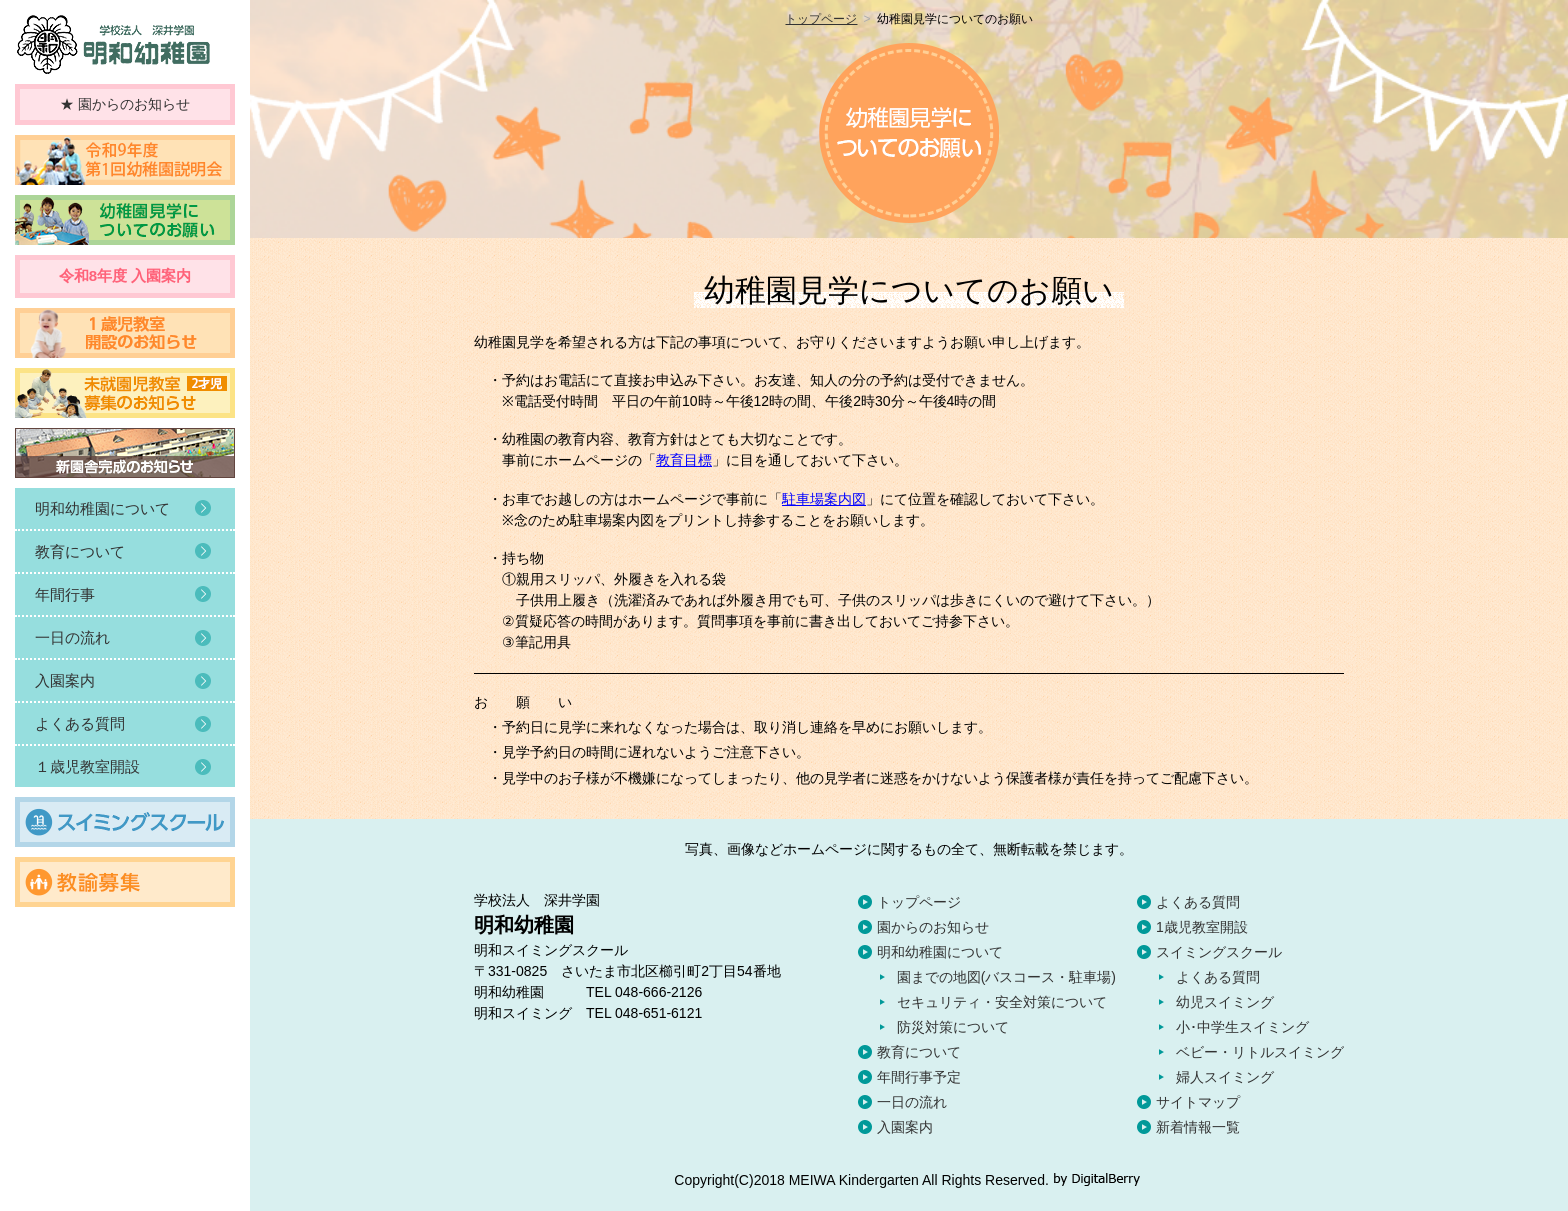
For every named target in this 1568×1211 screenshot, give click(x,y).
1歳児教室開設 (1202, 927)
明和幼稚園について (940, 952)
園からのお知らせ (933, 927)
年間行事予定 (919, 1077)
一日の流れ (912, 1102)
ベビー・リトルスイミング (1260, 1052)
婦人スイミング (1225, 1077)
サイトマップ (1198, 1102)
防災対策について (953, 1027)
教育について (919, 1052)
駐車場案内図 (824, 499)
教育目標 (684, 460)
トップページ (821, 19)
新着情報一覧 (1198, 1127)
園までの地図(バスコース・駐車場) (1006, 977)
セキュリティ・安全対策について (1002, 1002)
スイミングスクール (1219, 952)
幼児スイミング (1225, 1002)
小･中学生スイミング (1242, 1027)
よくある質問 (1198, 902)
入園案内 (905, 1127)
